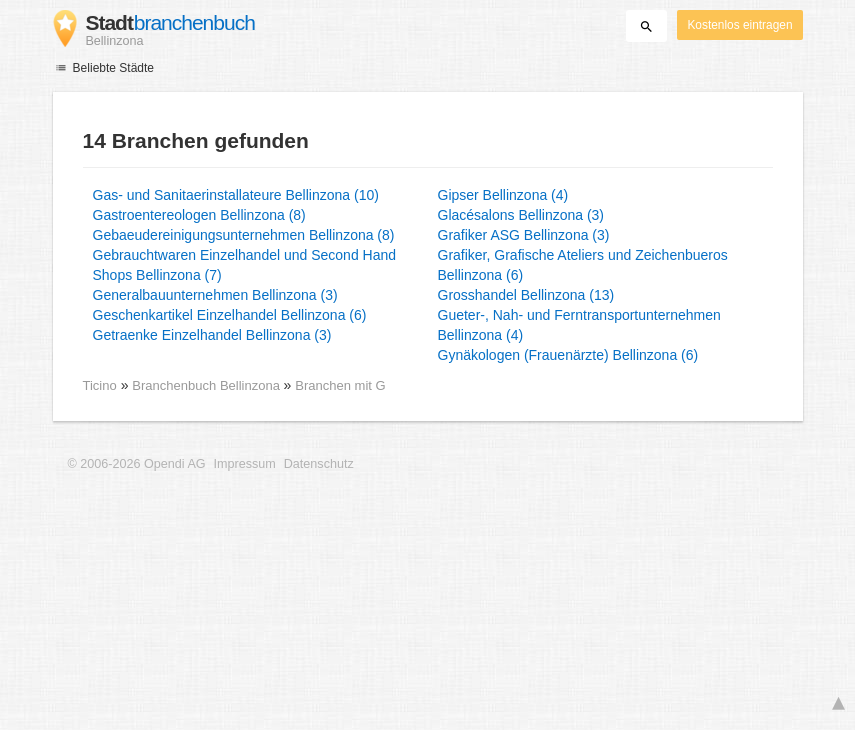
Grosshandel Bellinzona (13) (526, 295)
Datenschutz (319, 464)
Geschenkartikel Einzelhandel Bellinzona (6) (230, 315)
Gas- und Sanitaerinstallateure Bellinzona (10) (236, 195)
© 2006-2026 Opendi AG (137, 464)
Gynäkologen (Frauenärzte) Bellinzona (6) (568, 355)
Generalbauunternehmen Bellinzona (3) (215, 295)
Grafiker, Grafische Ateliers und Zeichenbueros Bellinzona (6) (583, 265)
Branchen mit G (340, 385)
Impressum (245, 464)
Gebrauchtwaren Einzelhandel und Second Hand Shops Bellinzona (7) (245, 265)
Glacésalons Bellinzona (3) (521, 215)
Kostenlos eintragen (739, 25)
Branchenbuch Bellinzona (207, 385)
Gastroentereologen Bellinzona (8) (199, 215)
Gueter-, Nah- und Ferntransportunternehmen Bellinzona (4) (579, 325)
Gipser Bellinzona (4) (503, 195)
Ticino (100, 385)
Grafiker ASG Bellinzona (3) (524, 235)
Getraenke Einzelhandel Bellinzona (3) (212, 335)
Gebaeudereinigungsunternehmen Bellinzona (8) (244, 235)
